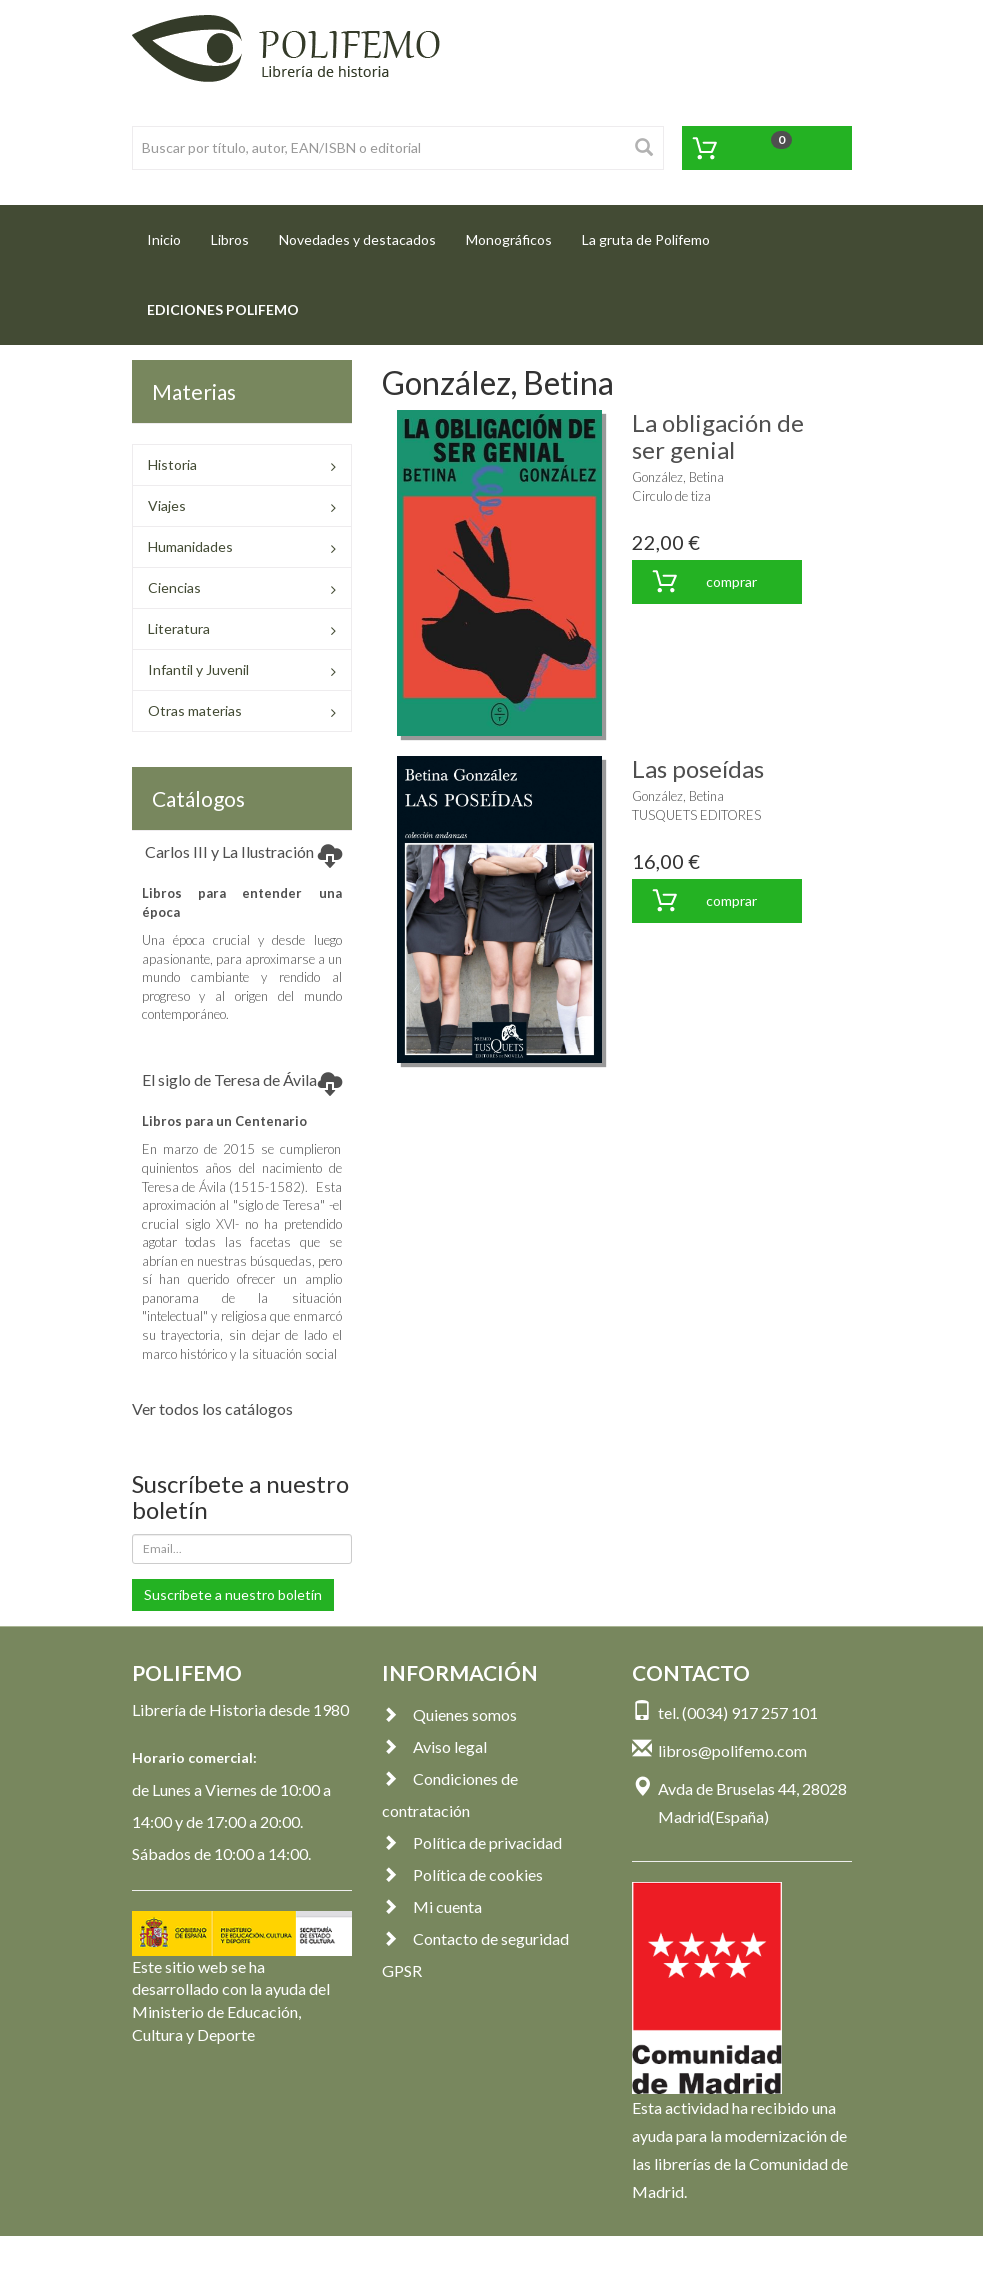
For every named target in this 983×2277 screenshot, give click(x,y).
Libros (230, 239)
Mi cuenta (432, 1906)
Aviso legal (434, 1746)
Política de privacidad (472, 1842)
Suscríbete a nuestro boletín (233, 1594)
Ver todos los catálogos (212, 1408)
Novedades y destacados (357, 239)
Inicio (171, 233)
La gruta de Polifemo (646, 239)
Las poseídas (698, 768)
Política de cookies (462, 1874)
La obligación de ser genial (718, 435)
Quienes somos (449, 1714)
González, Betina (678, 477)
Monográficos (509, 239)
